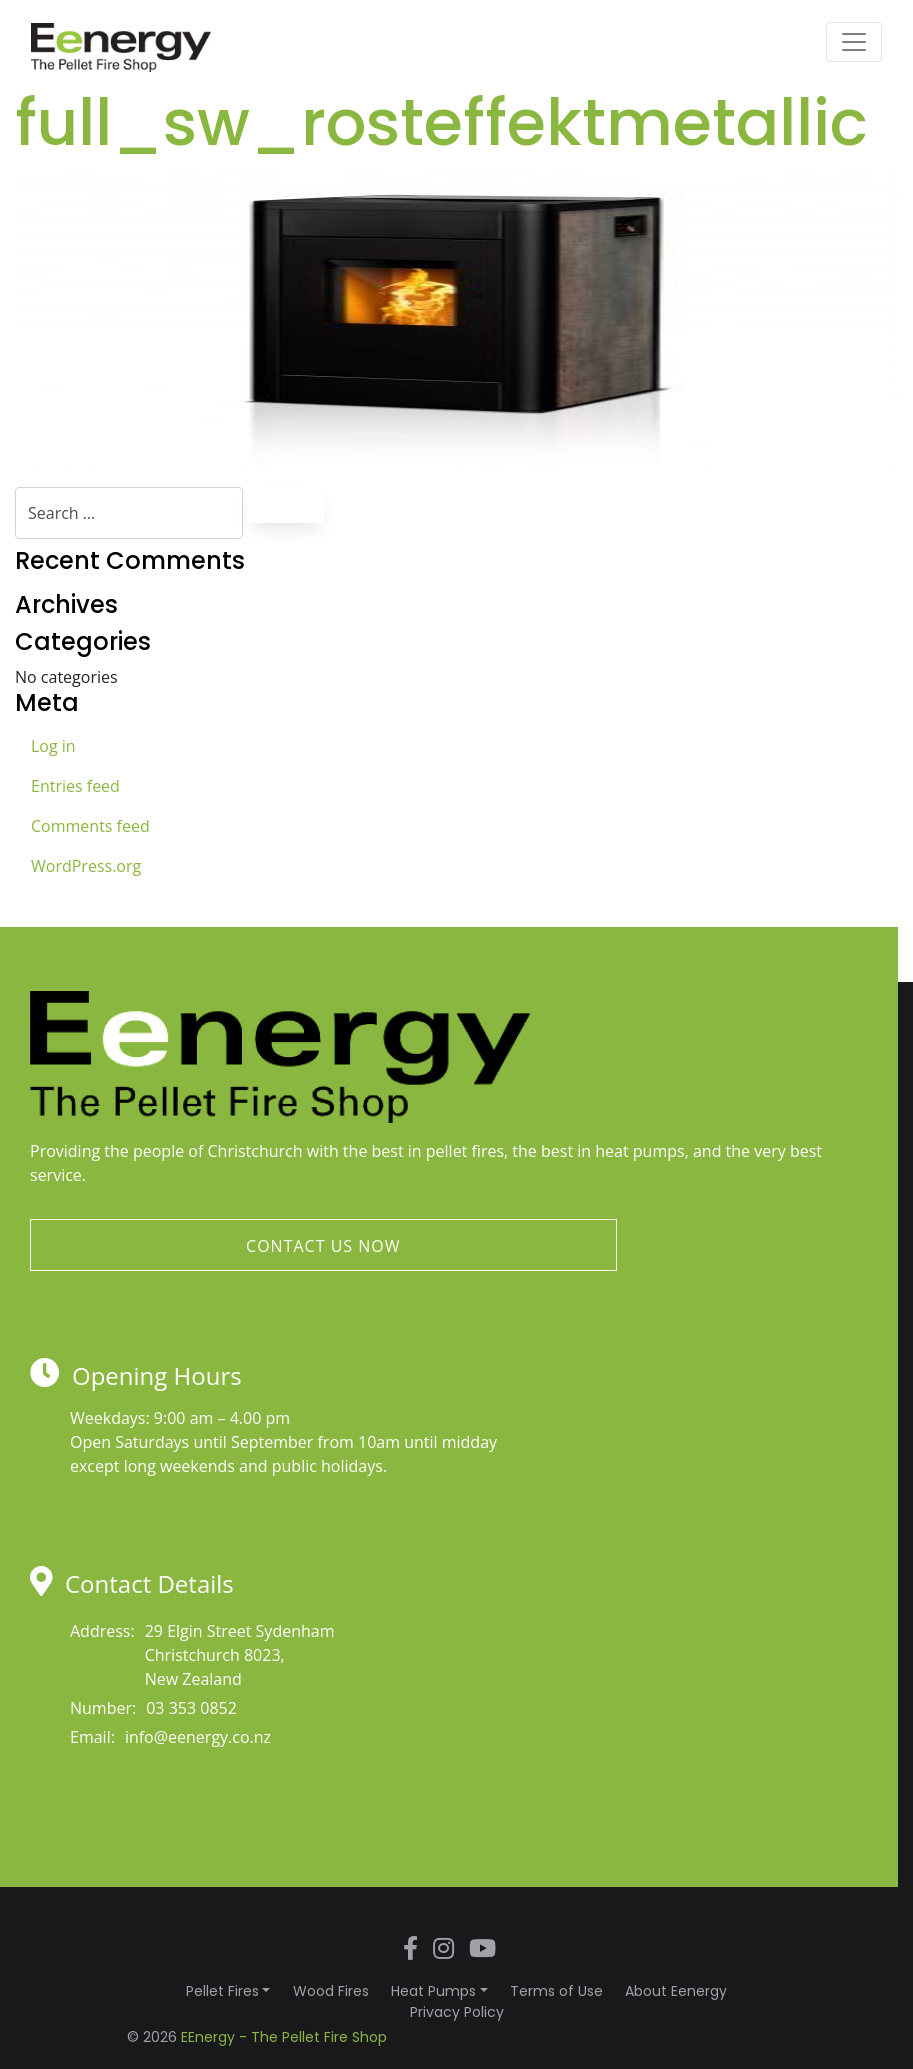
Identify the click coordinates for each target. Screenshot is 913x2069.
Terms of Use (556, 1991)
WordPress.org (86, 866)
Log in (53, 746)
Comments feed (90, 826)
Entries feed (75, 786)
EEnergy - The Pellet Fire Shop (284, 2037)
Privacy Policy (457, 2012)
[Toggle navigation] (854, 42)
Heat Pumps (433, 1991)
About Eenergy (676, 1991)
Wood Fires (331, 1991)
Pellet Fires (222, 1991)
